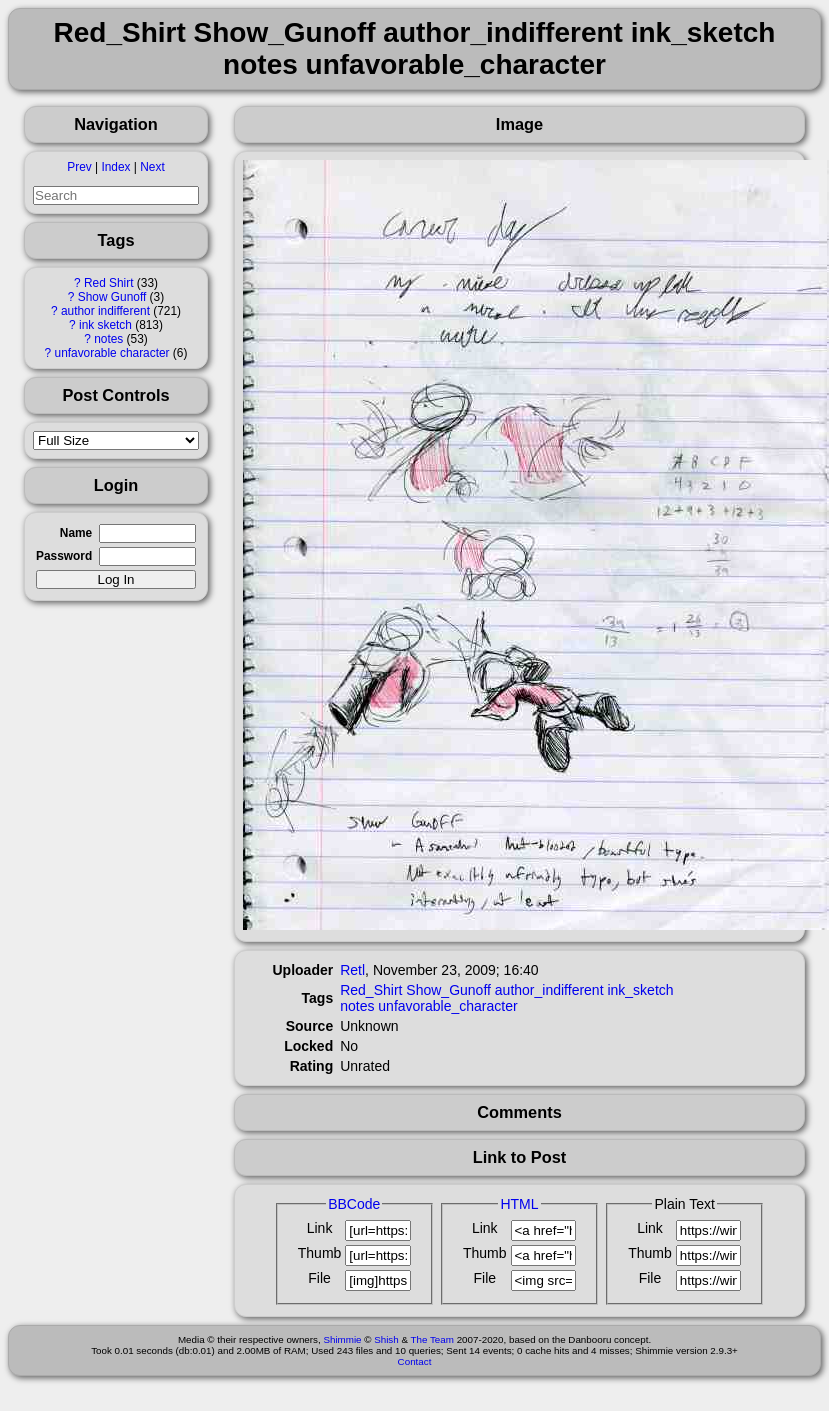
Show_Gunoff (448, 990)
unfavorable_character (447, 1006)
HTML (519, 1204)
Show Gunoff (112, 297)
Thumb (320, 1253)
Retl (352, 970)
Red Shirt (109, 283)
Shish (386, 1339)
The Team (432, 1339)
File (319, 1278)
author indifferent (105, 311)
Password (64, 556)
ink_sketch (640, 990)
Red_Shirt (371, 990)
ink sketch (105, 325)
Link (320, 1228)
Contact (415, 1361)
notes (108, 339)
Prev (79, 167)
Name (76, 533)
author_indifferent (549, 990)
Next (152, 167)
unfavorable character (112, 353)
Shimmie (342, 1339)
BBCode (354, 1204)
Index (115, 167)
